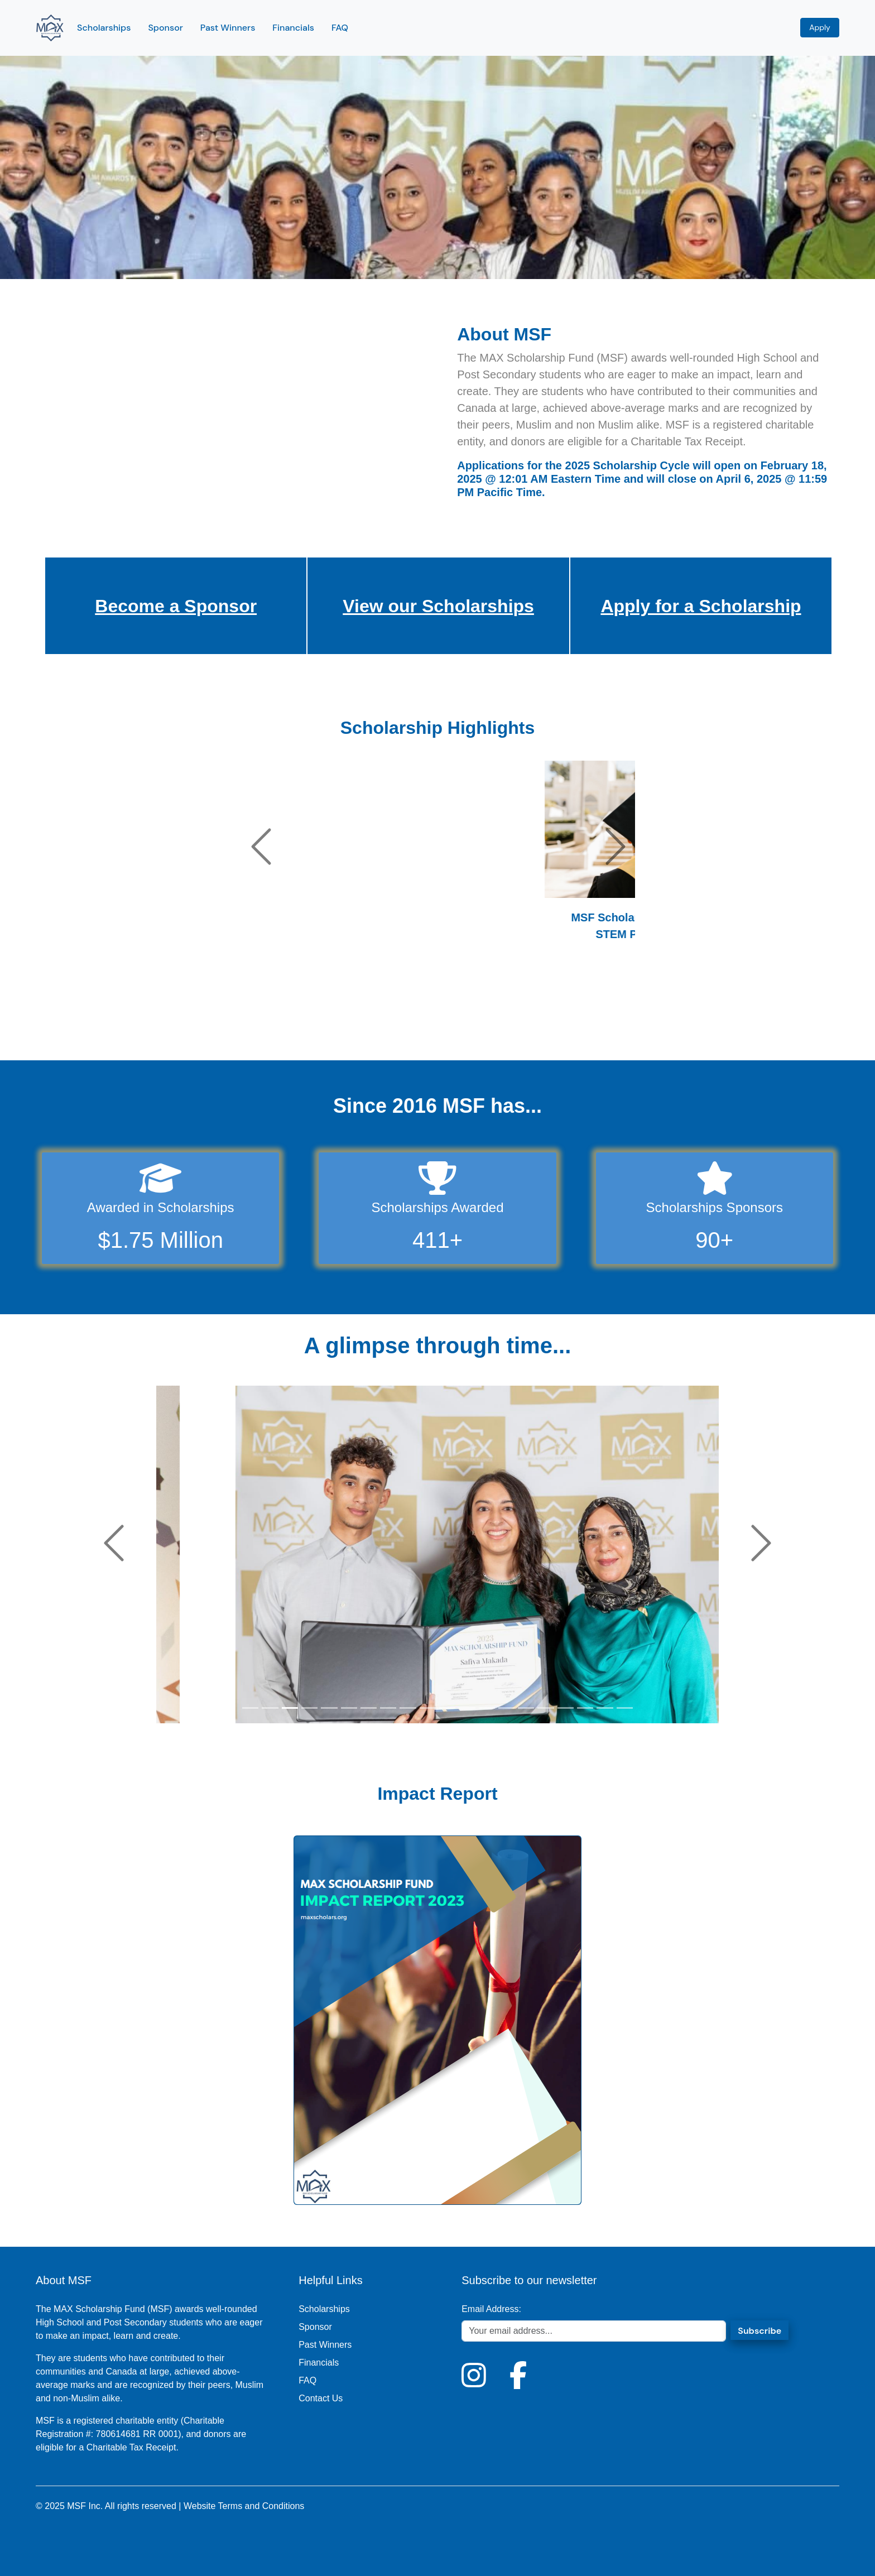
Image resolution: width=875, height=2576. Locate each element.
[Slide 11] (258, 1024)
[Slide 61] (709, 1024)
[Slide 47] (583, 1024)
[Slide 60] (700, 1024)
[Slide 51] (619, 1024)
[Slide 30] (429, 1024)
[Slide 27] (402, 1024)
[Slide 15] (294, 1024)
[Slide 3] (185, 1024)
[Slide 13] (275, 1024)
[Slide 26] (393, 1024)
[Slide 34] (465, 1024)
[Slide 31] (438, 1024)
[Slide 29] (420, 1024)
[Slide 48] (592, 1024)
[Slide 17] (312, 1024)
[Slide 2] (176, 1024)
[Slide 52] (628, 1024)
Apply (819, 27)
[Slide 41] (528, 1024)
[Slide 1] (167, 1024)
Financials (293, 27)
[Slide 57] (673, 1024)
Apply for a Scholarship (700, 606)
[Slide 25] (384, 1024)
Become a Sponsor (176, 606)
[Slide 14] (284, 1024)
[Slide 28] (411, 1024)
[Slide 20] (339, 1024)
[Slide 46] (573, 1024)
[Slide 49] (601, 1024)
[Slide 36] (483, 1024)
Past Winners (227, 27)
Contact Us (321, 2398)
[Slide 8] (230, 1024)
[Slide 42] (538, 1024)
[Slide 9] (239, 1024)
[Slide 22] (357, 1024)
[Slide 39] (510, 1024)
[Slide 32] (447, 1024)
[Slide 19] (330, 1024)
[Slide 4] (194, 1024)
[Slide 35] (474, 1024)
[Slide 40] (519, 1024)
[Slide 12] (267, 1024)
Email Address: (491, 2309)
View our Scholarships (438, 606)
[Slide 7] (221, 1024)
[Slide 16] (303, 1024)
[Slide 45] (565, 1024)
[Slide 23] (366, 1024)
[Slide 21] (348, 1024)
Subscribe (759, 2331)
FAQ (339, 27)
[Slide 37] (493, 1024)
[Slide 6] (212, 1024)
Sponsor (165, 27)
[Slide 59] (691, 1024)
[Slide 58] (682, 1024)
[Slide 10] (249, 1024)
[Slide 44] (556, 1024)
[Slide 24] (375, 1024)
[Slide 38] (501, 1024)
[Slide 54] (646, 1024)
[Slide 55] (655, 1024)
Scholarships (104, 27)
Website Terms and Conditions (244, 2506)
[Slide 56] (664, 1024)
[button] (261, 846)
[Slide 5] (203, 1024)
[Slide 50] (610, 1024)
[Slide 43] (547, 1024)
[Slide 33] (456, 1024)
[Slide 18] (321, 1024)
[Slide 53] (637, 1024)
